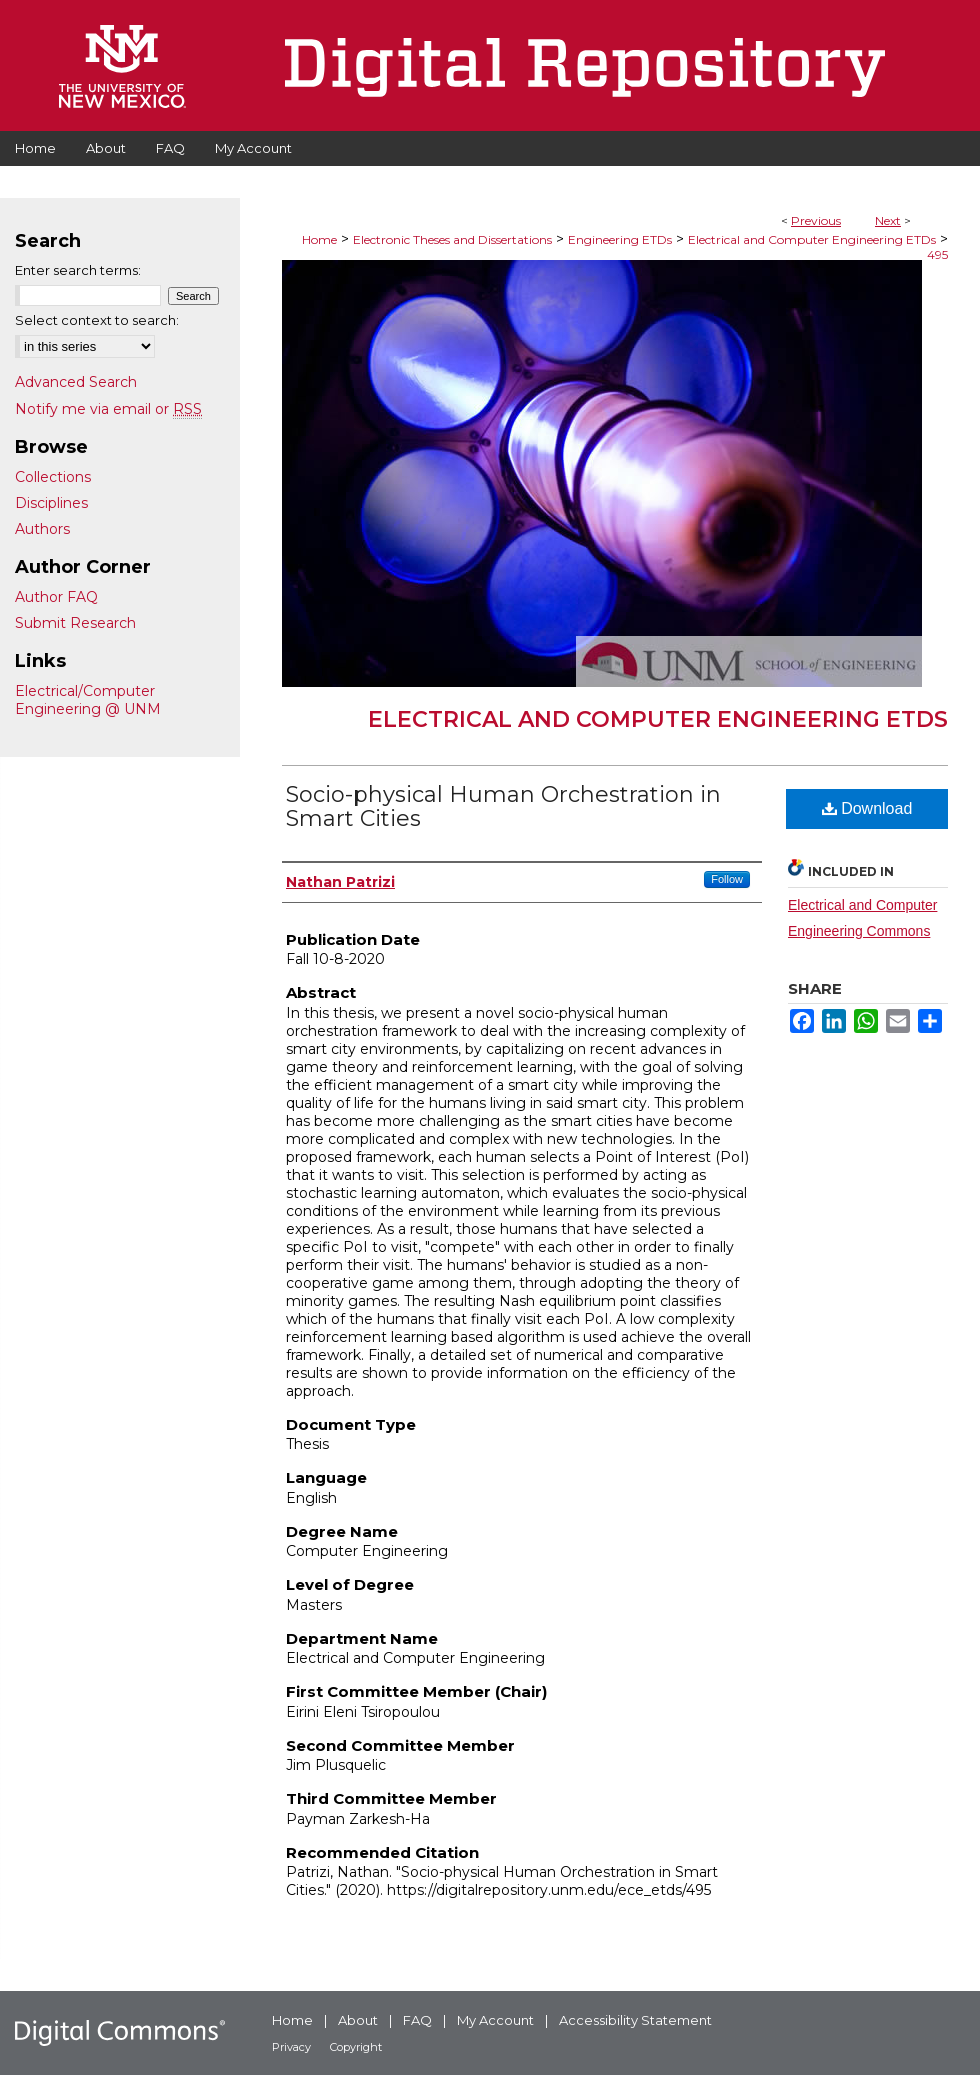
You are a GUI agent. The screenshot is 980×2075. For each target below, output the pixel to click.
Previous (816, 220)
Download (867, 808)
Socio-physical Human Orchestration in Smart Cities (503, 806)
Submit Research (75, 623)
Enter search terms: (78, 270)
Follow (727, 879)
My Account (495, 2020)
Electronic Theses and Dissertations (452, 239)
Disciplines (51, 503)
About (358, 2020)
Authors (42, 529)
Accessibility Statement (635, 2020)
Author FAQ (56, 597)
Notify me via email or (108, 409)
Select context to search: (97, 320)
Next (888, 220)
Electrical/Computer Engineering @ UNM (88, 700)
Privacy (291, 2047)
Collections (53, 477)
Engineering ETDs (620, 239)
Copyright (356, 2047)
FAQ (417, 2020)
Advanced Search (76, 382)
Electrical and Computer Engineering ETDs (812, 239)
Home (319, 239)
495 (937, 254)
